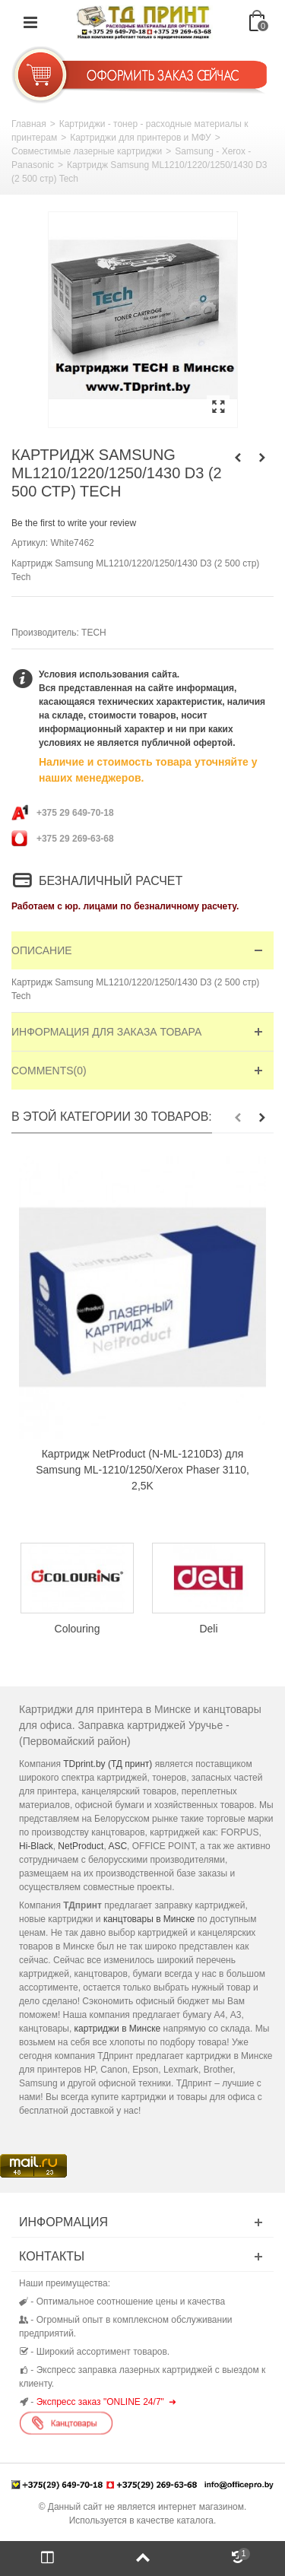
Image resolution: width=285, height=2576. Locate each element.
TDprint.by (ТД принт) (107, 1764)
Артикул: (29, 543)
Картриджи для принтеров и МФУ (140, 137)
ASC (117, 1846)
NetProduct (80, 1846)
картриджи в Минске (117, 2028)
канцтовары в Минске (149, 1919)
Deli (208, 1628)
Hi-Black (36, 1846)
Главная (28, 124)
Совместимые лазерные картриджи (86, 151)
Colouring (77, 1628)
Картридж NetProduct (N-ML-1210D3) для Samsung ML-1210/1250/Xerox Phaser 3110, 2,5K (142, 1470)
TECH (93, 632)
